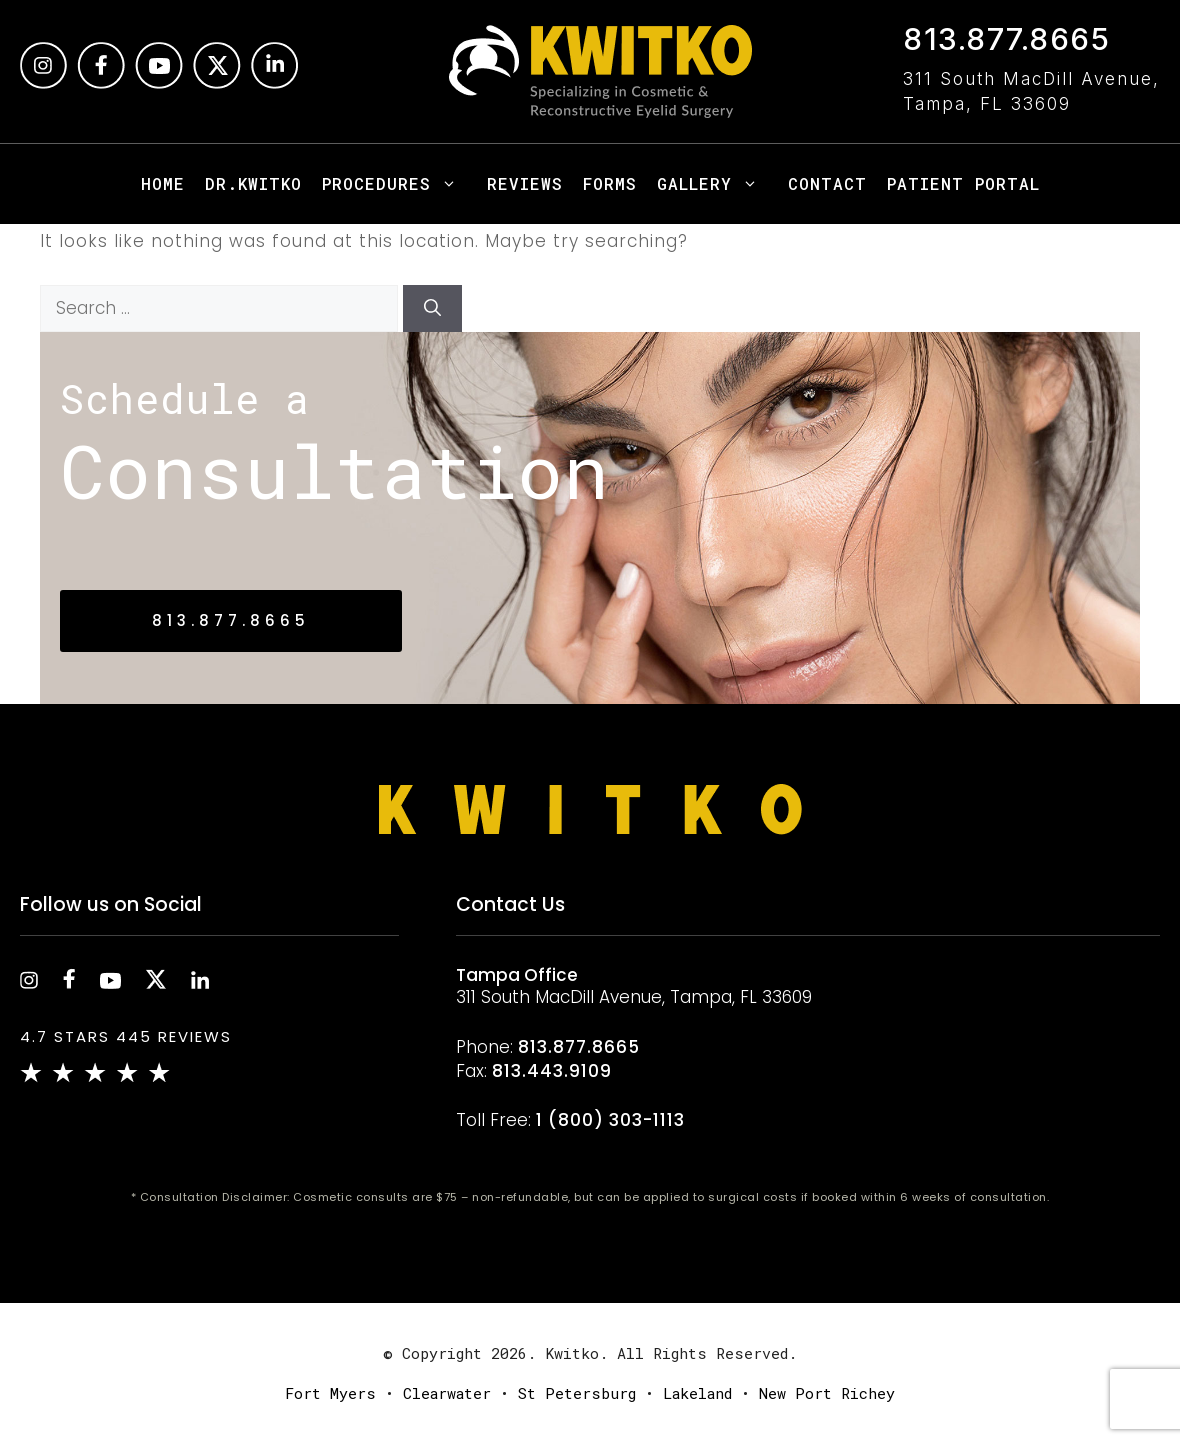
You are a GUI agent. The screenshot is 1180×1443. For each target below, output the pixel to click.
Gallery (717, 184)
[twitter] (156, 983)
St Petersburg (577, 1393)
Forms (610, 183)
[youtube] (110, 983)
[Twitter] (217, 83)
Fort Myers (330, 1393)
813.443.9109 (552, 1071)
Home (163, 183)
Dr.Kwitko (253, 183)
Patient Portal (963, 183)
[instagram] (43, 83)
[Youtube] (159, 83)
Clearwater (447, 1393)
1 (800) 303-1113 (610, 1120)
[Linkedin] (274, 83)
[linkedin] (200, 983)
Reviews (525, 183)
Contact (827, 183)
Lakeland (697, 1393)
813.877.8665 (1006, 39)
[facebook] (101, 83)
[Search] (432, 309)
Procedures (399, 184)
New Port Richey (827, 1393)
